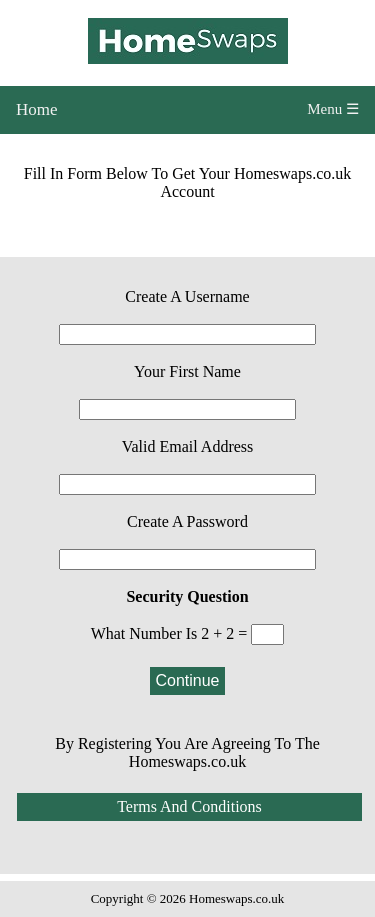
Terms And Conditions (189, 806)
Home (37, 109)
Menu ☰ (333, 109)
